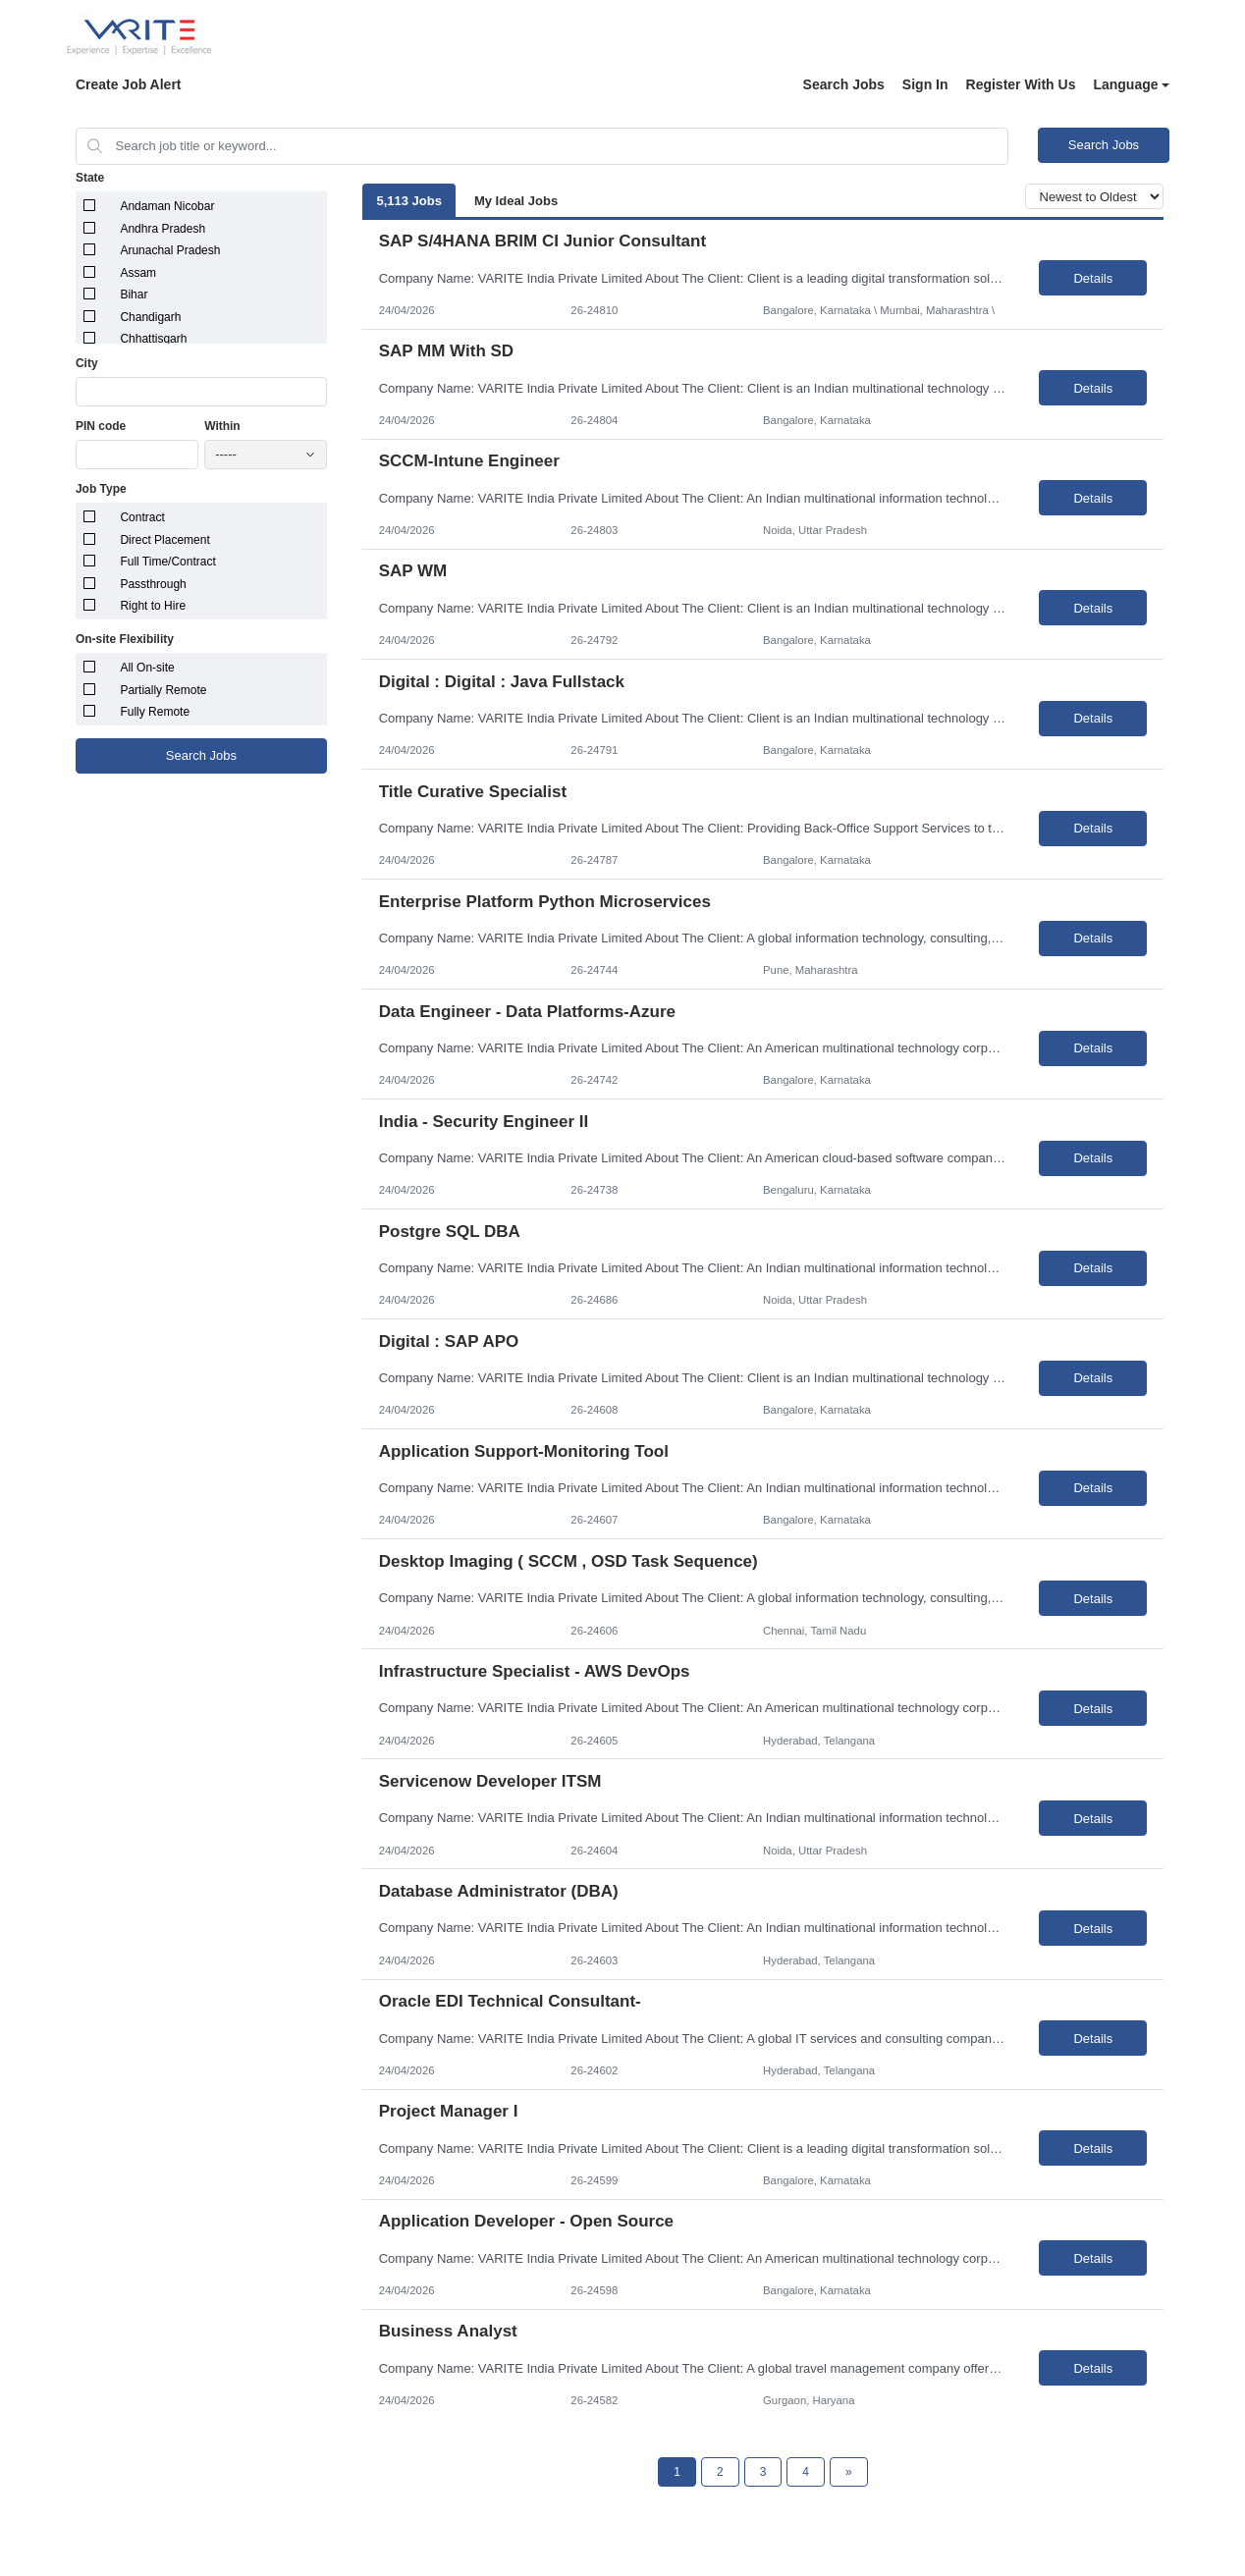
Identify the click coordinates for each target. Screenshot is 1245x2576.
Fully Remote (154, 712)
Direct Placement (164, 540)
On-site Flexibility (125, 639)
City (87, 363)
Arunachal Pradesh (170, 250)
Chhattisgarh (153, 339)
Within (222, 426)
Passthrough (153, 584)
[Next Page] (849, 2472)
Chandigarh (150, 317)
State (90, 178)
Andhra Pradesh (162, 229)
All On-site (147, 667)
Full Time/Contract (167, 561)
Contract (142, 517)
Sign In (925, 84)
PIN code (101, 426)
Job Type (101, 489)
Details (1092, 278)
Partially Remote (163, 690)
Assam (138, 273)
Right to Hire (153, 606)
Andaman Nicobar (167, 206)
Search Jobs (844, 84)
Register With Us (1021, 84)
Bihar (133, 294)
